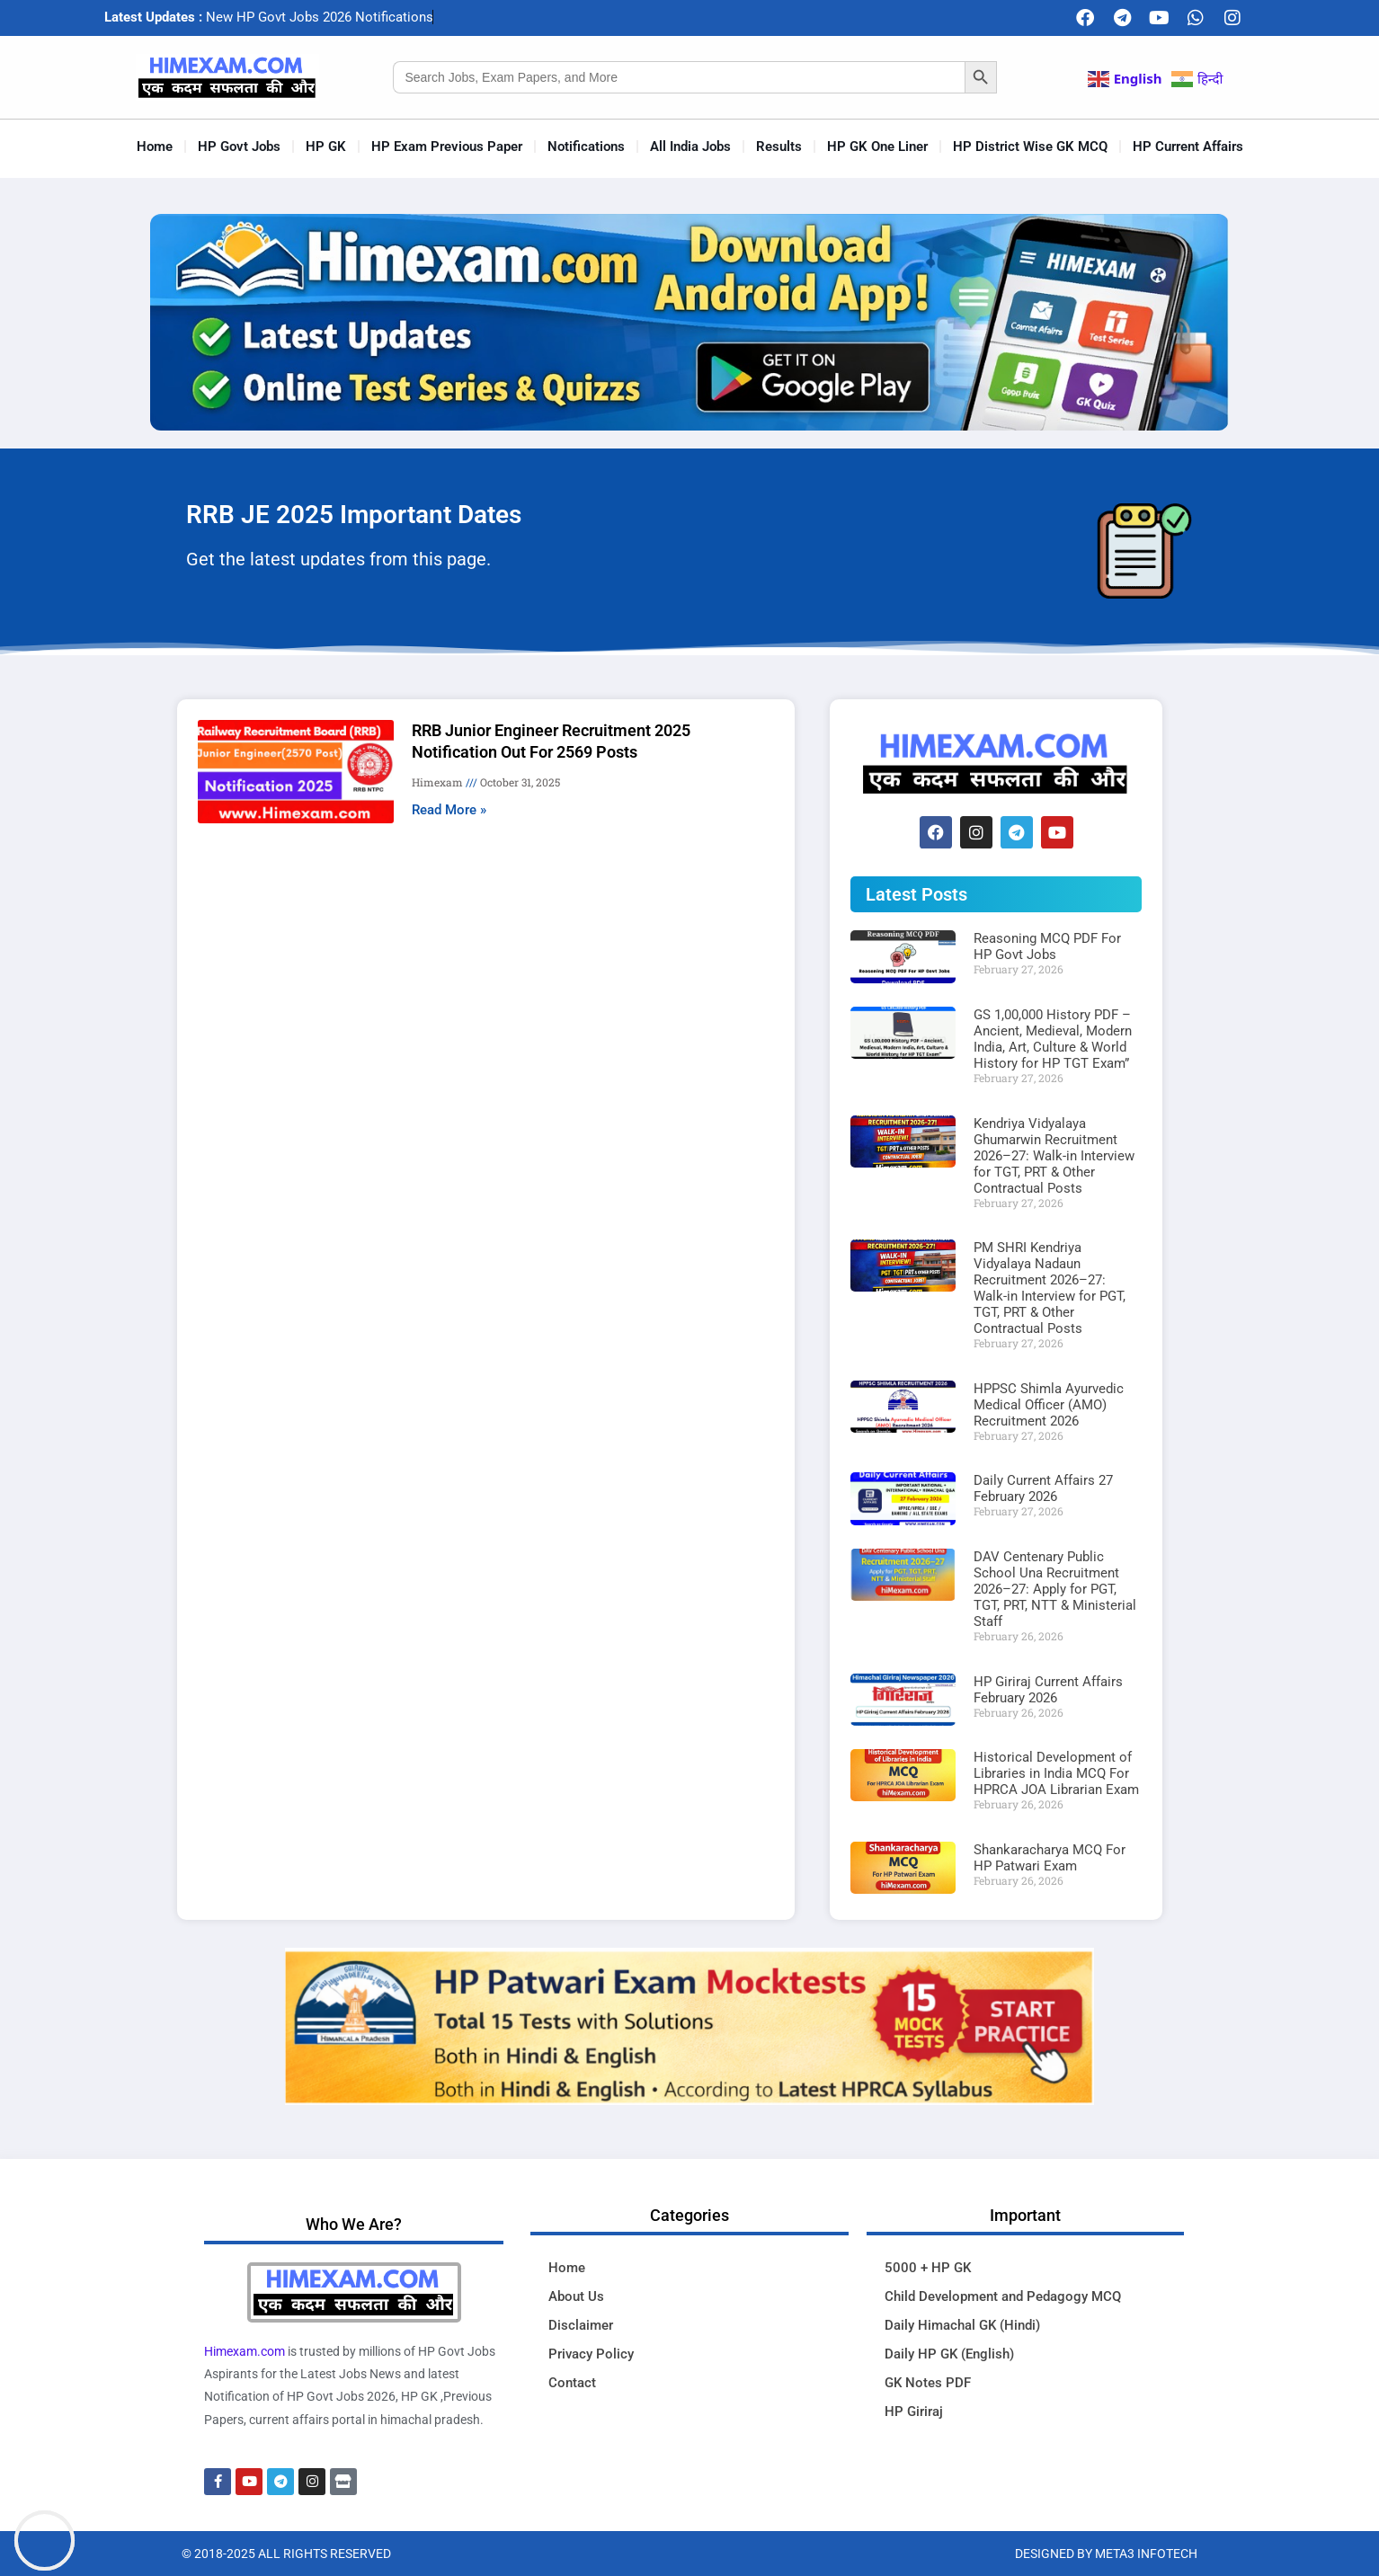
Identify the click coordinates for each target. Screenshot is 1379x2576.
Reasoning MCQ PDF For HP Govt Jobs (1047, 946)
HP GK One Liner (877, 146)
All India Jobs (690, 146)
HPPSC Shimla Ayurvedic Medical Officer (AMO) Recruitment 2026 (1049, 1405)
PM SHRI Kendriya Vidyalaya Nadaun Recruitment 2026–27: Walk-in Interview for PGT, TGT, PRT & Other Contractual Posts (1049, 1288)
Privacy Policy (591, 2354)
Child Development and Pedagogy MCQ (1003, 2296)
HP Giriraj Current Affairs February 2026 (1048, 1690)
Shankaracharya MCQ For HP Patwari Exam (1049, 1858)
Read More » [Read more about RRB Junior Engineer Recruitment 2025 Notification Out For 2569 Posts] (449, 810)
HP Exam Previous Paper (446, 146)
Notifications (586, 146)
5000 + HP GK (928, 2268)
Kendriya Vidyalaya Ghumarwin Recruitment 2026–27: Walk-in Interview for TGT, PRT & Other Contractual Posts (1054, 1155)
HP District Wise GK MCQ (1030, 146)
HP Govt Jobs (239, 146)
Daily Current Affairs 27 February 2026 (1043, 1488)
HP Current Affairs (1188, 146)
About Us (576, 2296)
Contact (572, 2383)
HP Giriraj (914, 2411)
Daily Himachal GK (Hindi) (962, 2325)
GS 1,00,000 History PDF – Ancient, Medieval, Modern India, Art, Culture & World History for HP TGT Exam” (1053, 1039)
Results (779, 146)
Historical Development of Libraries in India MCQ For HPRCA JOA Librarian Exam (1056, 1773)
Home (155, 146)
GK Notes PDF (928, 2383)
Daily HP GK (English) (949, 2354)
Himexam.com (244, 2351)
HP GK (326, 146)
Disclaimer (580, 2325)
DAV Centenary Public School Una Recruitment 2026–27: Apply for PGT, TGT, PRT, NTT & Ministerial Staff (1055, 1589)
